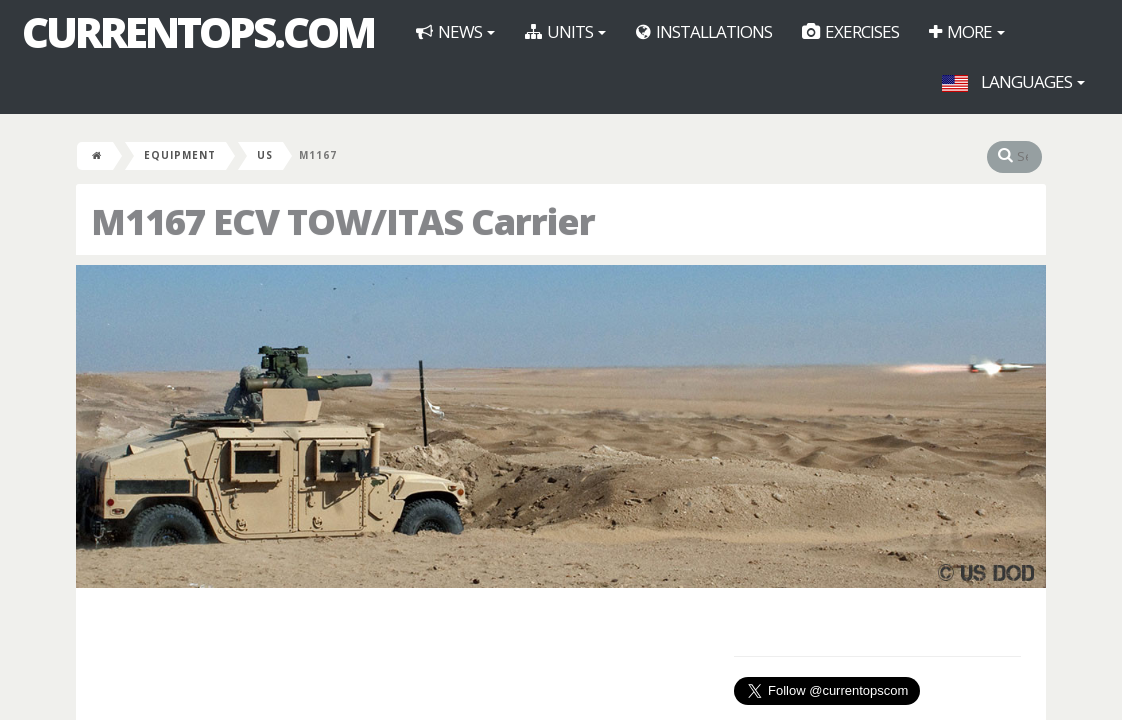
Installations (704, 31)
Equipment (180, 155)
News (455, 31)
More (967, 31)
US (265, 155)
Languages (1013, 81)
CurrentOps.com (198, 32)
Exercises (850, 31)
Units (565, 31)
